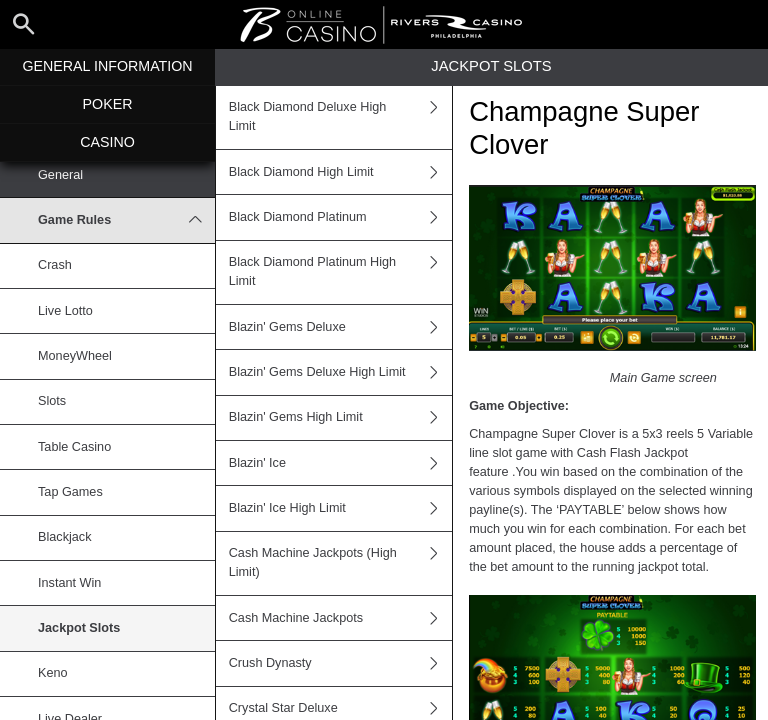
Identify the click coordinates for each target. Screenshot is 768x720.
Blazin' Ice (341, 463)
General (60, 175)
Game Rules (126, 220)
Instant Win (69, 583)
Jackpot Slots (79, 628)
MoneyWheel (75, 356)
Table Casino (74, 447)
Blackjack (64, 537)
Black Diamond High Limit (341, 172)
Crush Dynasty (341, 663)
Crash (55, 265)
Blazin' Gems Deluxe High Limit (341, 372)
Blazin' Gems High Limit (341, 418)
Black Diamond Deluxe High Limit (341, 117)
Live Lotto (65, 311)
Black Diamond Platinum (341, 217)
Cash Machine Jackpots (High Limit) (341, 563)
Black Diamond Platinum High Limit (341, 272)
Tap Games (70, 492)
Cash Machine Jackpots (341, 618)
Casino (107, 142)
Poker (108, 104)
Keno (53, 673)
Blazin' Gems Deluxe (341, 327)
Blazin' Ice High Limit (341, 508)
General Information (107, 66)
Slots (52, 401)
